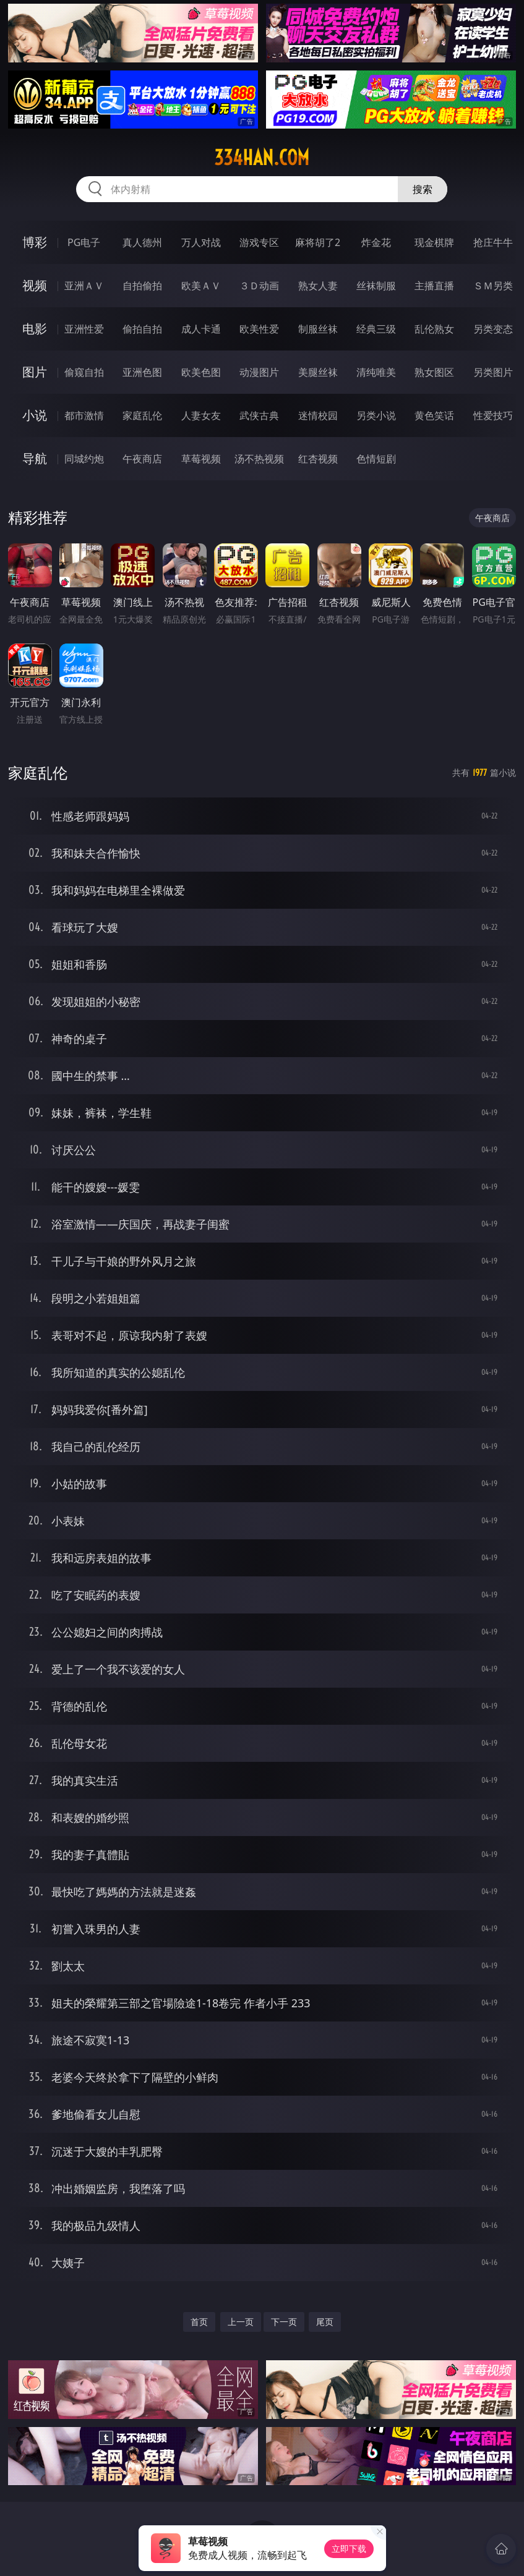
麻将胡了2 (317, 242)
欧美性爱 (259, 329)
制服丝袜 (318, 329)
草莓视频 (201, 458)
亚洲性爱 (84, 329)
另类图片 (493, 372)
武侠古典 (259, 415)
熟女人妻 (318, 285)
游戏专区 (259, 242)
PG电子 (83, 242)
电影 (34, 328)
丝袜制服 (376, 285)
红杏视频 (318, 458)
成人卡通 (201, 329)
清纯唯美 (376, 372)
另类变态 (493, 329)
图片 (34, 371)
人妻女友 (201, 415)
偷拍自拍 (142, 329)
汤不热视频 (259, 458)
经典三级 (376, 329)
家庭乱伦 (142, 415)
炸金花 (376, 242)
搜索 (422, 189)
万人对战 (201, 242)
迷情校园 (318, 415)
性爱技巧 (493, 415)
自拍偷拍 (142, 285)
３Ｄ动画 (259, 285)
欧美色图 (201, 372)
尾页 (324, 2321)
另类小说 (376, 415)
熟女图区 (434, 372)
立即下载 (349, 2548)
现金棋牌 (434, 242)
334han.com (261, 157)
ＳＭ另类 (493, 285)
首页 (199, 2321)
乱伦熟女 (434, 329)
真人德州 (142, 242)
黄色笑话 (434, 415)
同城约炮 (84, 458)
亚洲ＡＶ (84, 285)
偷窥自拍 (84, 372)
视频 (34, 285)
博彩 (34, 242)
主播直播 (434, 285)
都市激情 (84, 415)
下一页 (284, 2321)
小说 (34, 415)
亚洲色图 (142, 372)
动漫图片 (259, 372)
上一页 (241, 2321)
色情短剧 (376, 458)
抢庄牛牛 (493, 242)
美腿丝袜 (318, 372)
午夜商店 (142, 458)
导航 (34, 458)
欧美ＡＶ (201, 285)
